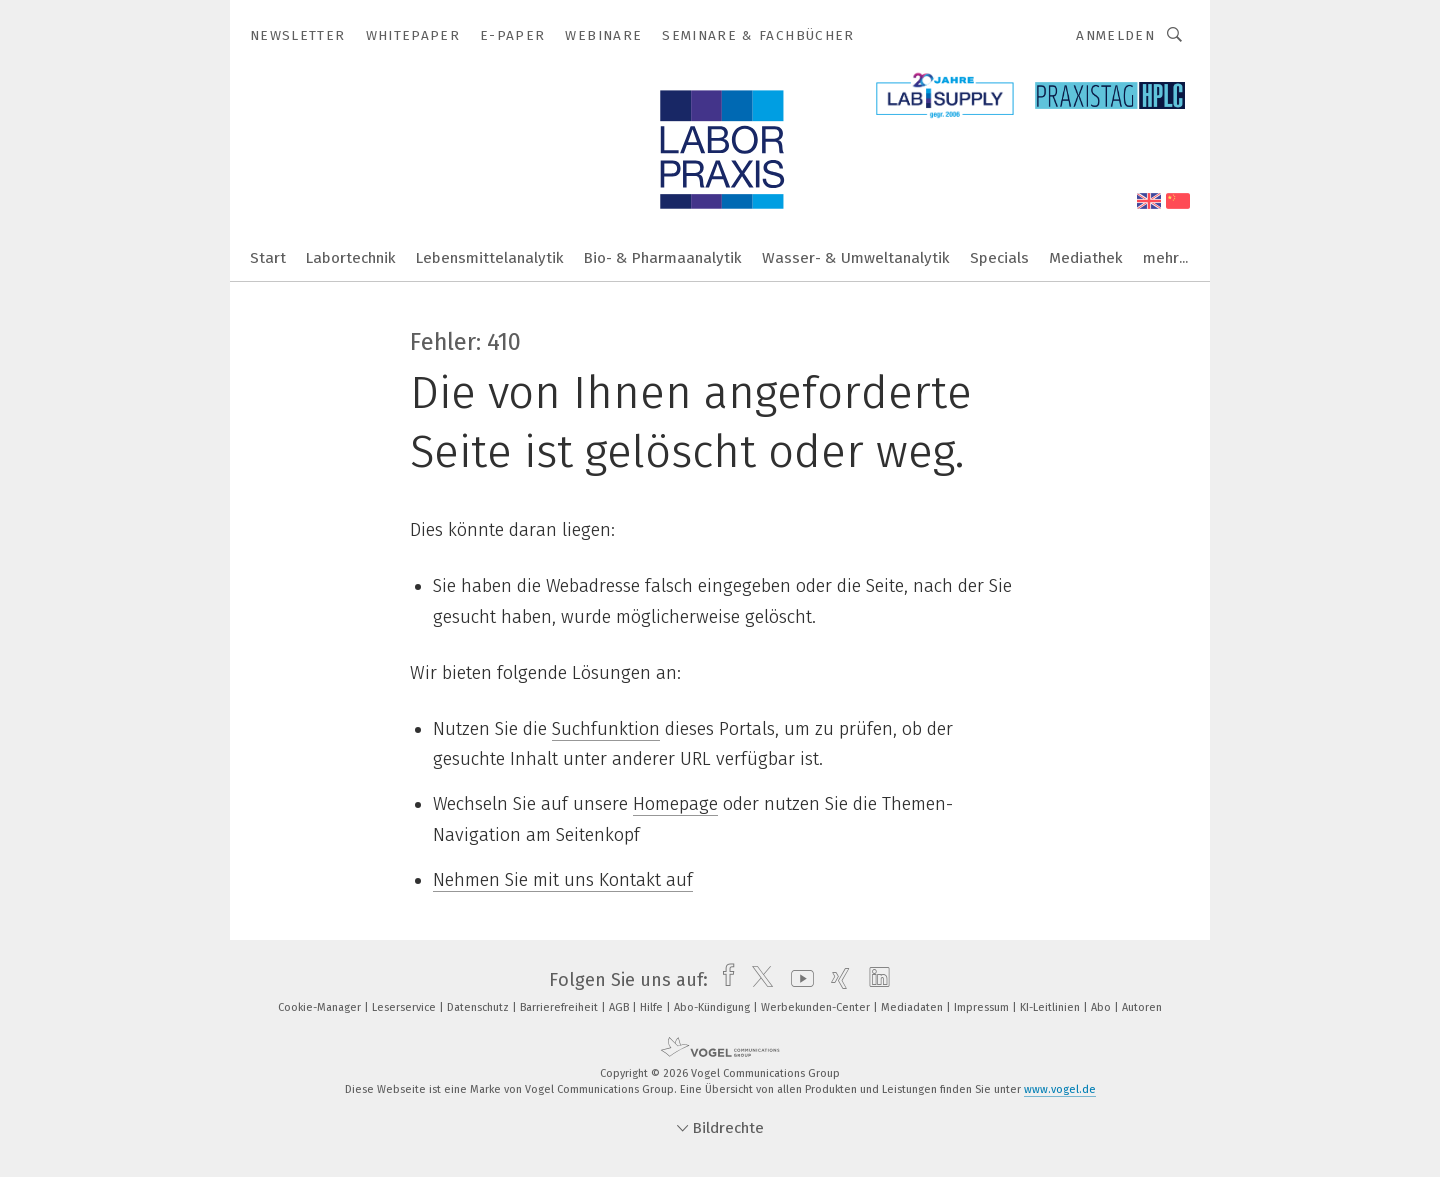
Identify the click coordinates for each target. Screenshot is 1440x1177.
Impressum (983, 1007)
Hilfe (653, 1007)
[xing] (835, 980)
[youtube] (797, 980)
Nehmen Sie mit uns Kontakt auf (563, 880)
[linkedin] (874, 980)
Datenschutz (479, 1007)
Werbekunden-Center (817, 1007)
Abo (1102, 1007)
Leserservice (405, 1007)
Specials (999, 258)
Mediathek (1086, 258)
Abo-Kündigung (713, 1007)
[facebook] (723, 980)
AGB (620, 1007)
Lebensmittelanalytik (490, 258)
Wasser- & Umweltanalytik (856, 258)
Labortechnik (351, 258)
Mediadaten (913, 1007)
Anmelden (1115, 35)
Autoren (1142, 1007)
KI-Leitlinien (1051, 1007)
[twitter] (757, 980)
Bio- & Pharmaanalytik (663, 258)
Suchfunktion (606, 729)
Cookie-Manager (321, 1007)
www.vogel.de (1060, 1089)
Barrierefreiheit (560, 1007)
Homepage (675, 804)
